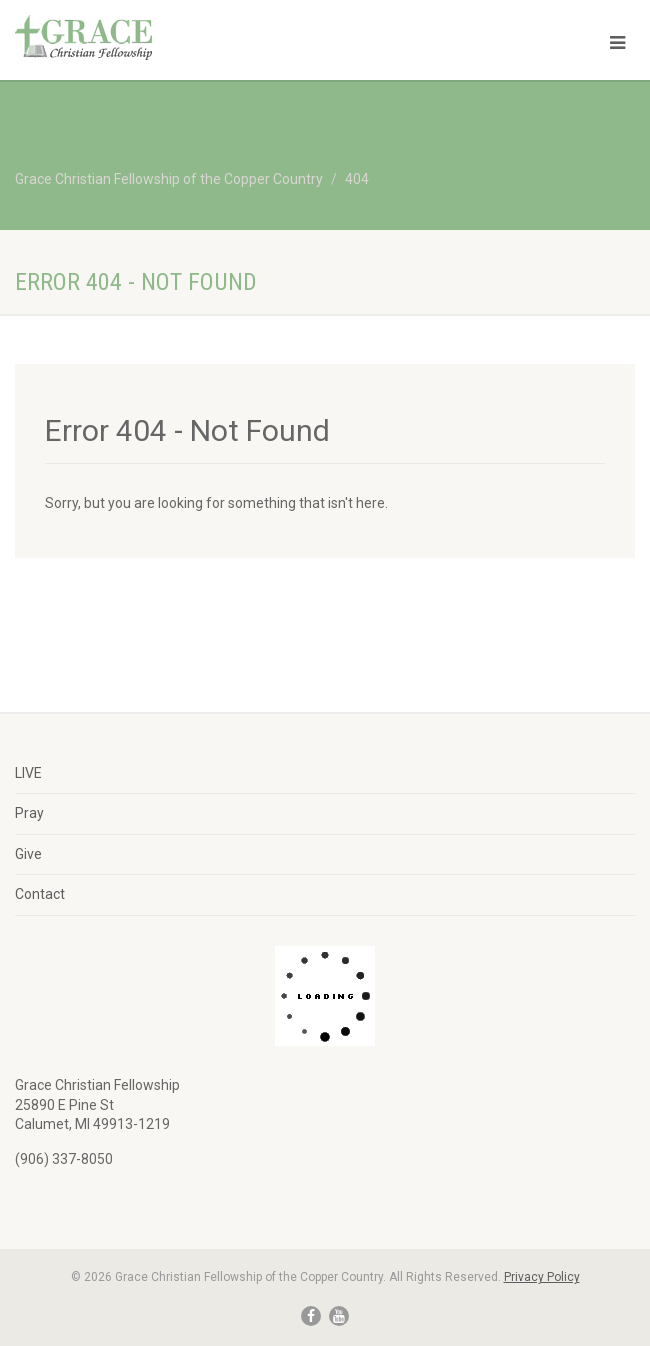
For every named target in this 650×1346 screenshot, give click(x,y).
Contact (40, 894)
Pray (29, 813)
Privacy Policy (542, 1277)
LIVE (28, 773)
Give (28, 854)
